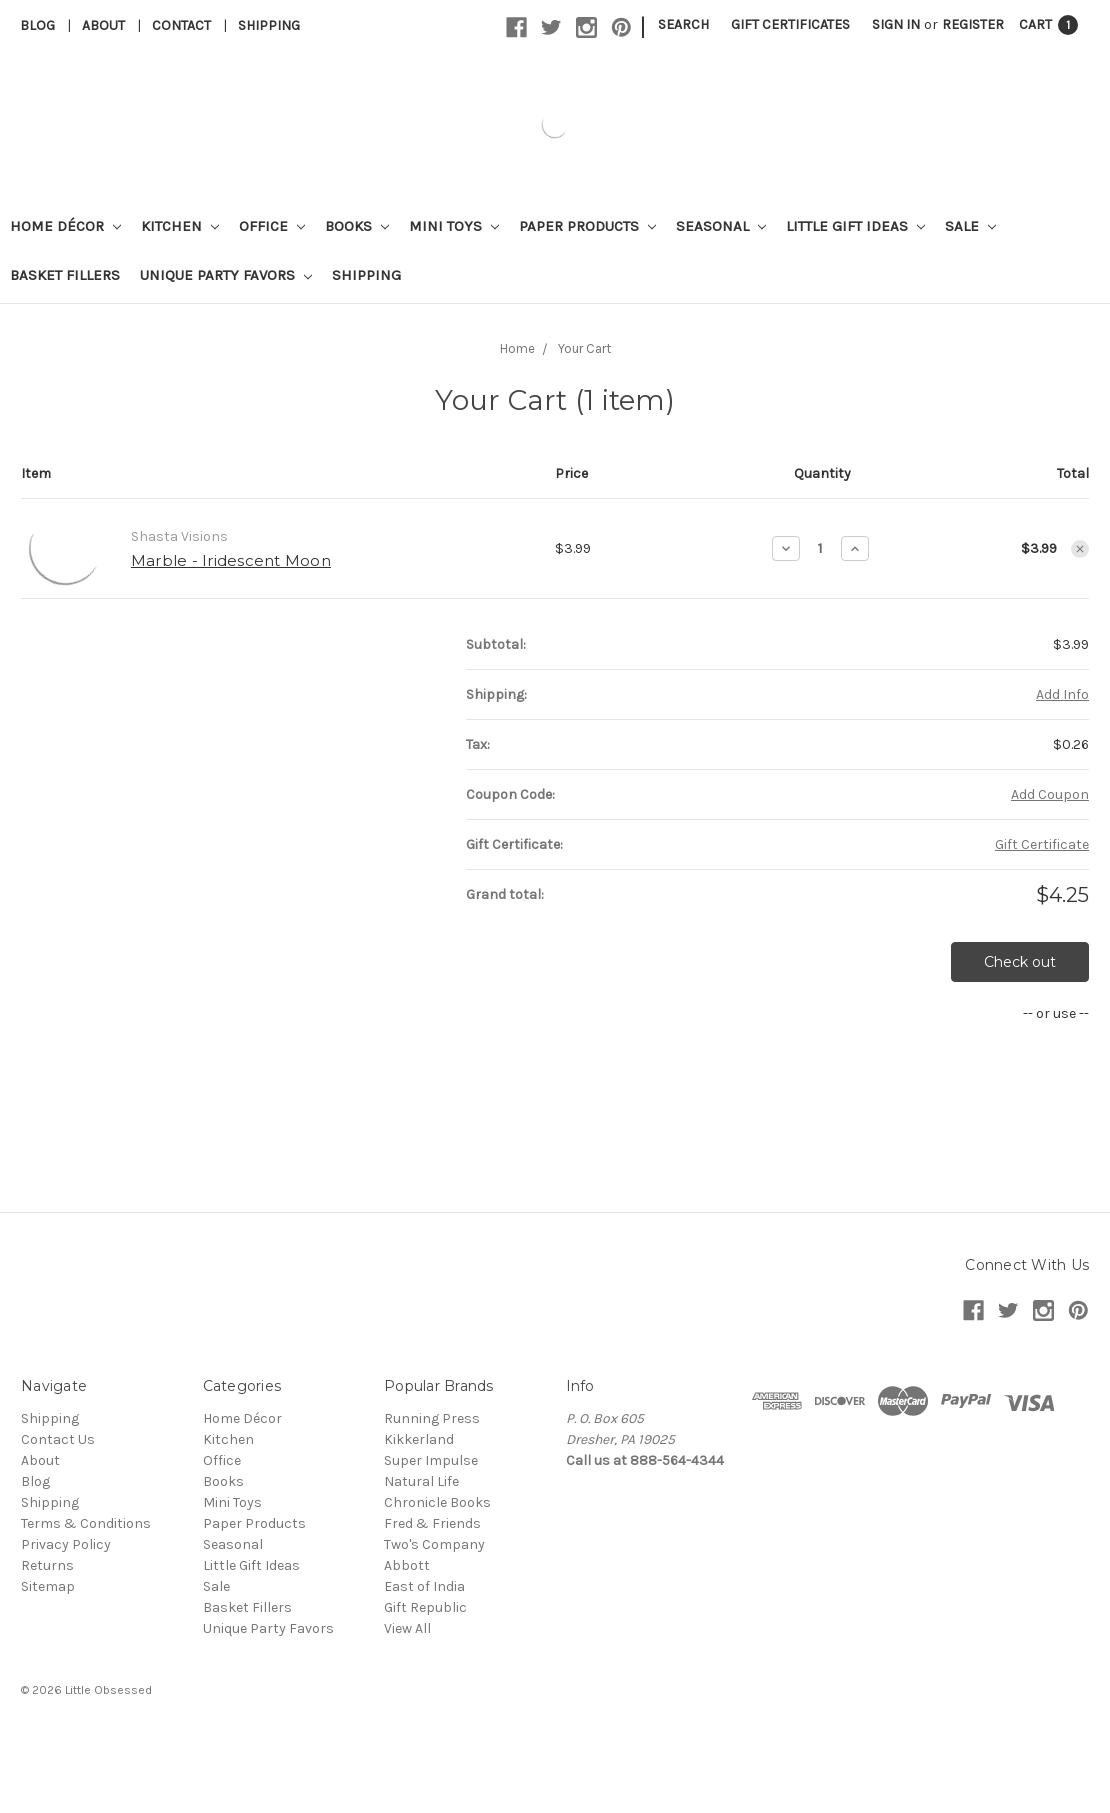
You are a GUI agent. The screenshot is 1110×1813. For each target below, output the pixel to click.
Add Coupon (1050, 794)
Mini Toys (454, 226)
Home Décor (65, 226)
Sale (970, 226)
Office (272, 226)
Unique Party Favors (226, 275)
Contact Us (58, 1439)
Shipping (269, 25)
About (103, 25)
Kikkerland (419, 1439)
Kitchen (180, 226)
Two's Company (434, 1544)
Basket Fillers (65, 275)
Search (683, 24)
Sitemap (48, 1586)
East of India (424, 1586)
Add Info (1062, 694)
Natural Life (421, 1481)
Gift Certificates (790, 24)
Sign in (896, 24)
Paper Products (587, 226)
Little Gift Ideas (855, 226)
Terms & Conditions (86, 1523)
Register (973, 24)
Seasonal (721, 226)
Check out (1020, 962)
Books (357, 226)
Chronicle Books (437, 1502)
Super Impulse (431, 1460)
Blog (37, 25)
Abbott (407, 1565)
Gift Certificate (1042, 844)
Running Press (432, 1418)
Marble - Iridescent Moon (231, 560)
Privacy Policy (66, 1544)
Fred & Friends (432, 1523)
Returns (47, 1565)
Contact (181, 25)
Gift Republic (425, 1607)
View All (407, 1628)
